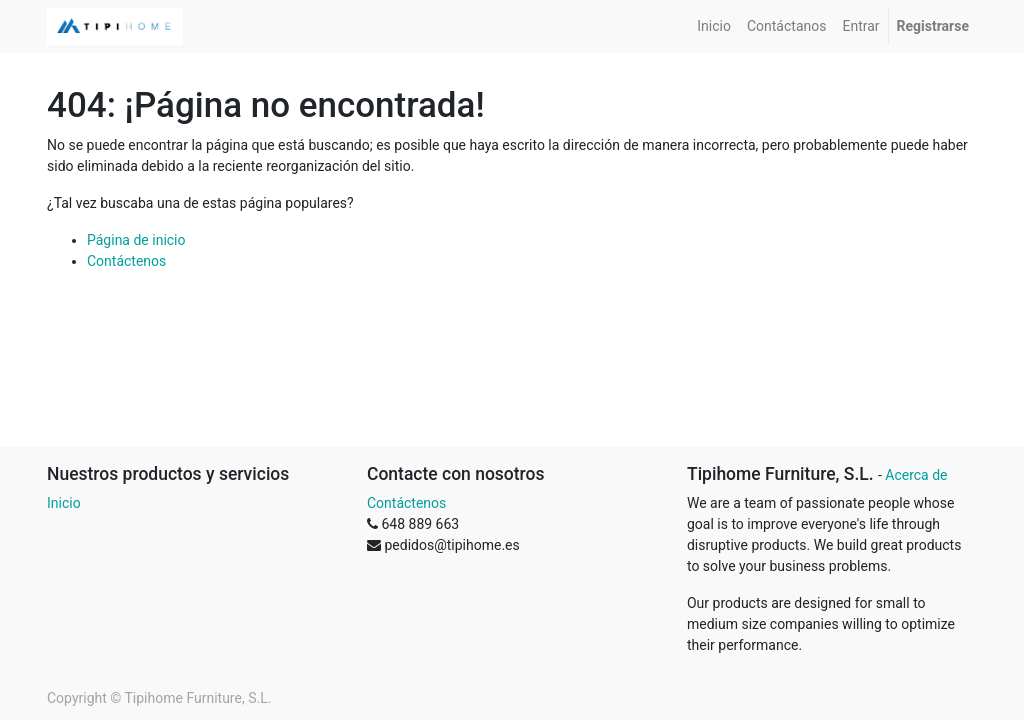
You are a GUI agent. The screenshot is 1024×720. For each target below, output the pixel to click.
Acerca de (916, 475)
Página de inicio (136, 240)
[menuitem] (714, 26)
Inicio (64, 503)
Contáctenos (126, 261)
